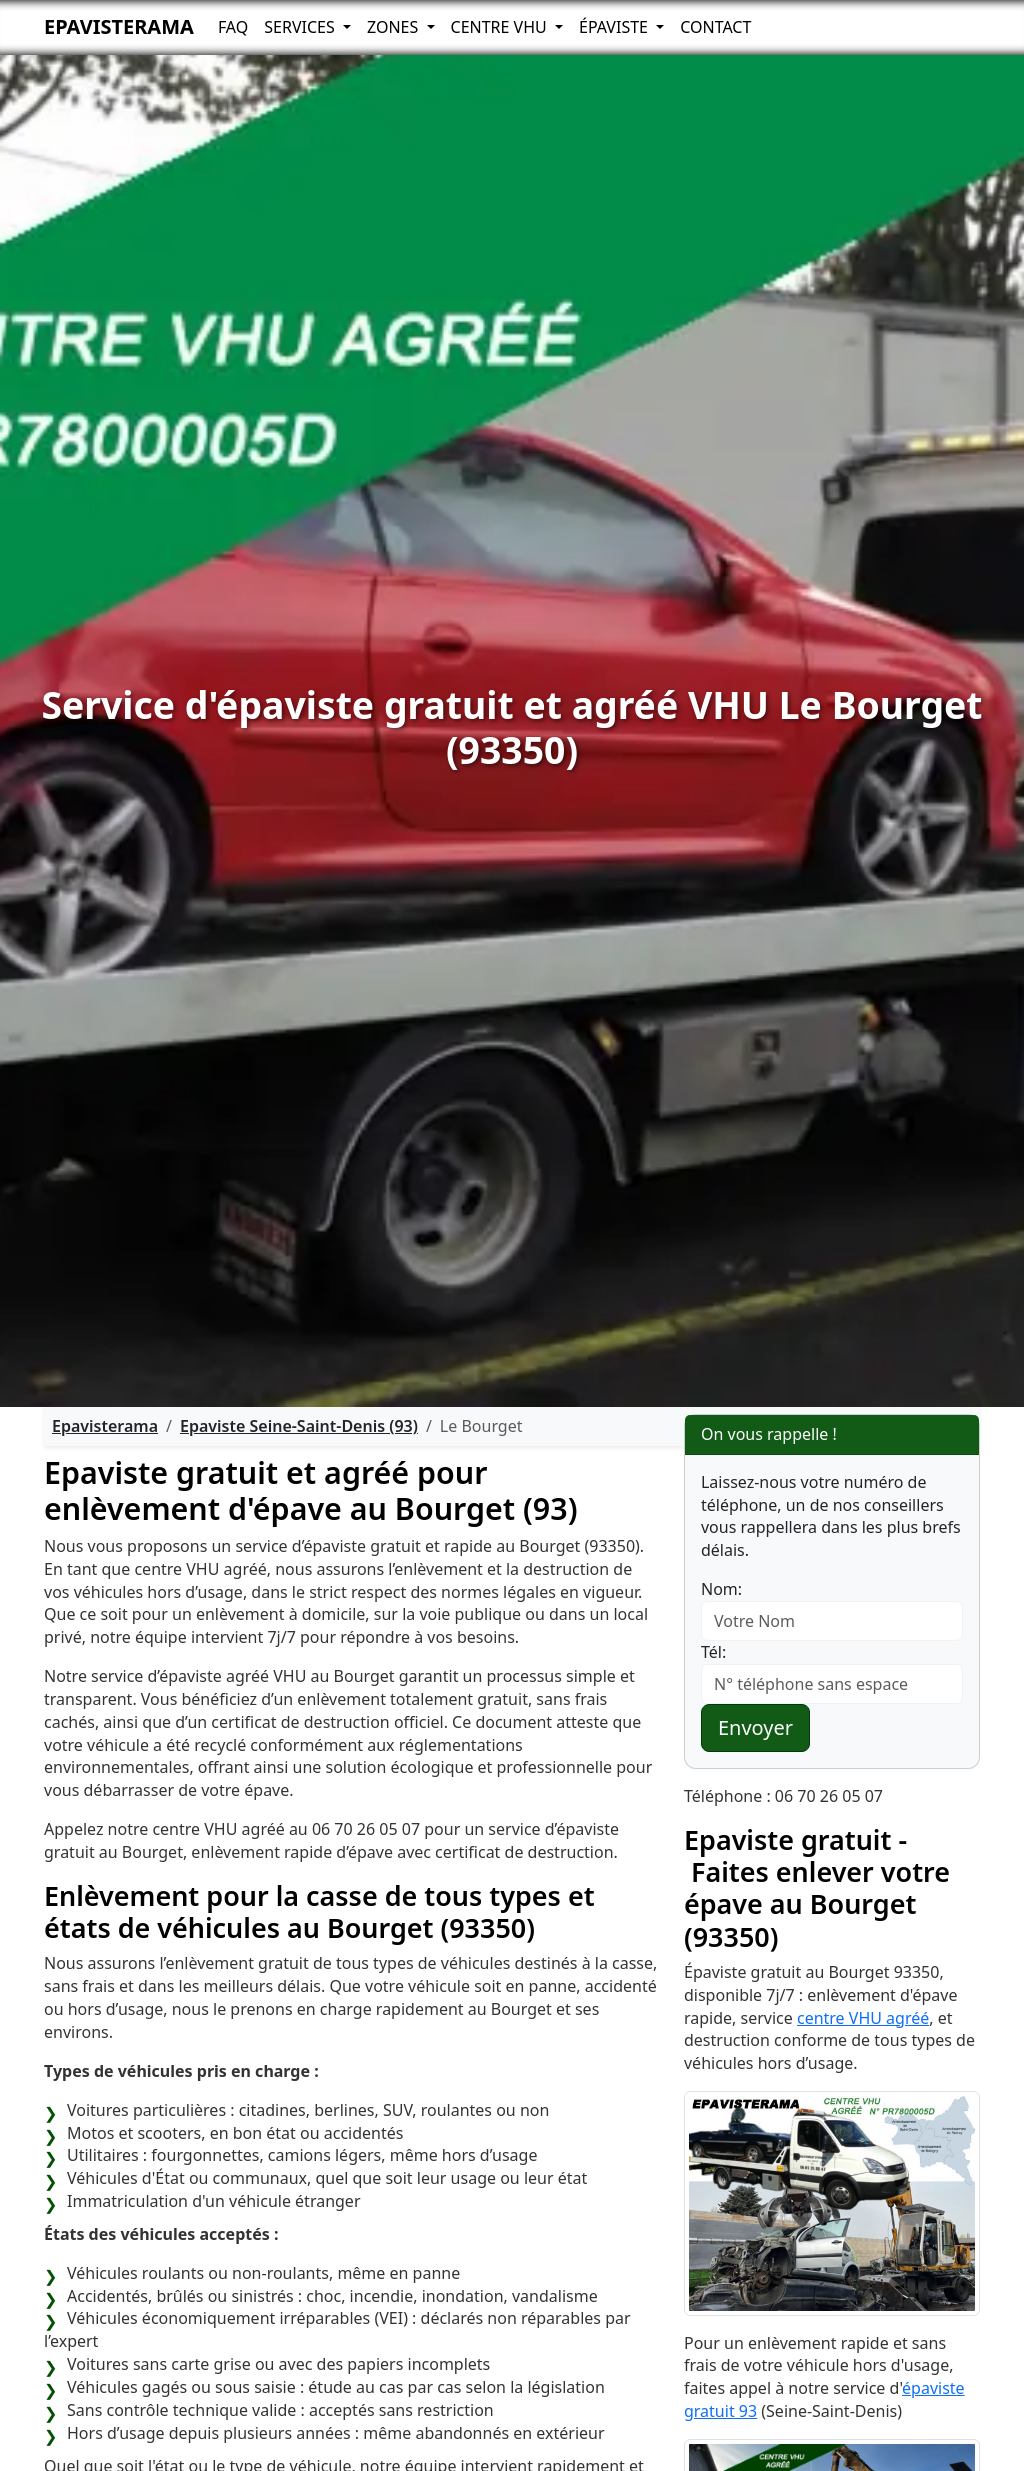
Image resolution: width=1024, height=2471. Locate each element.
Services (301, 27)
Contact (715, 27)
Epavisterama (119, 26)
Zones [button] (395, 27)
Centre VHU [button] (501, 27)
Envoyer (755, 1727)
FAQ (233, 27)
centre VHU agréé (863, 2018)
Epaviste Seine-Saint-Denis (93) (299, 1426)
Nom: (721, 1589)
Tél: (713, 1652)
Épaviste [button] (615, 27)
